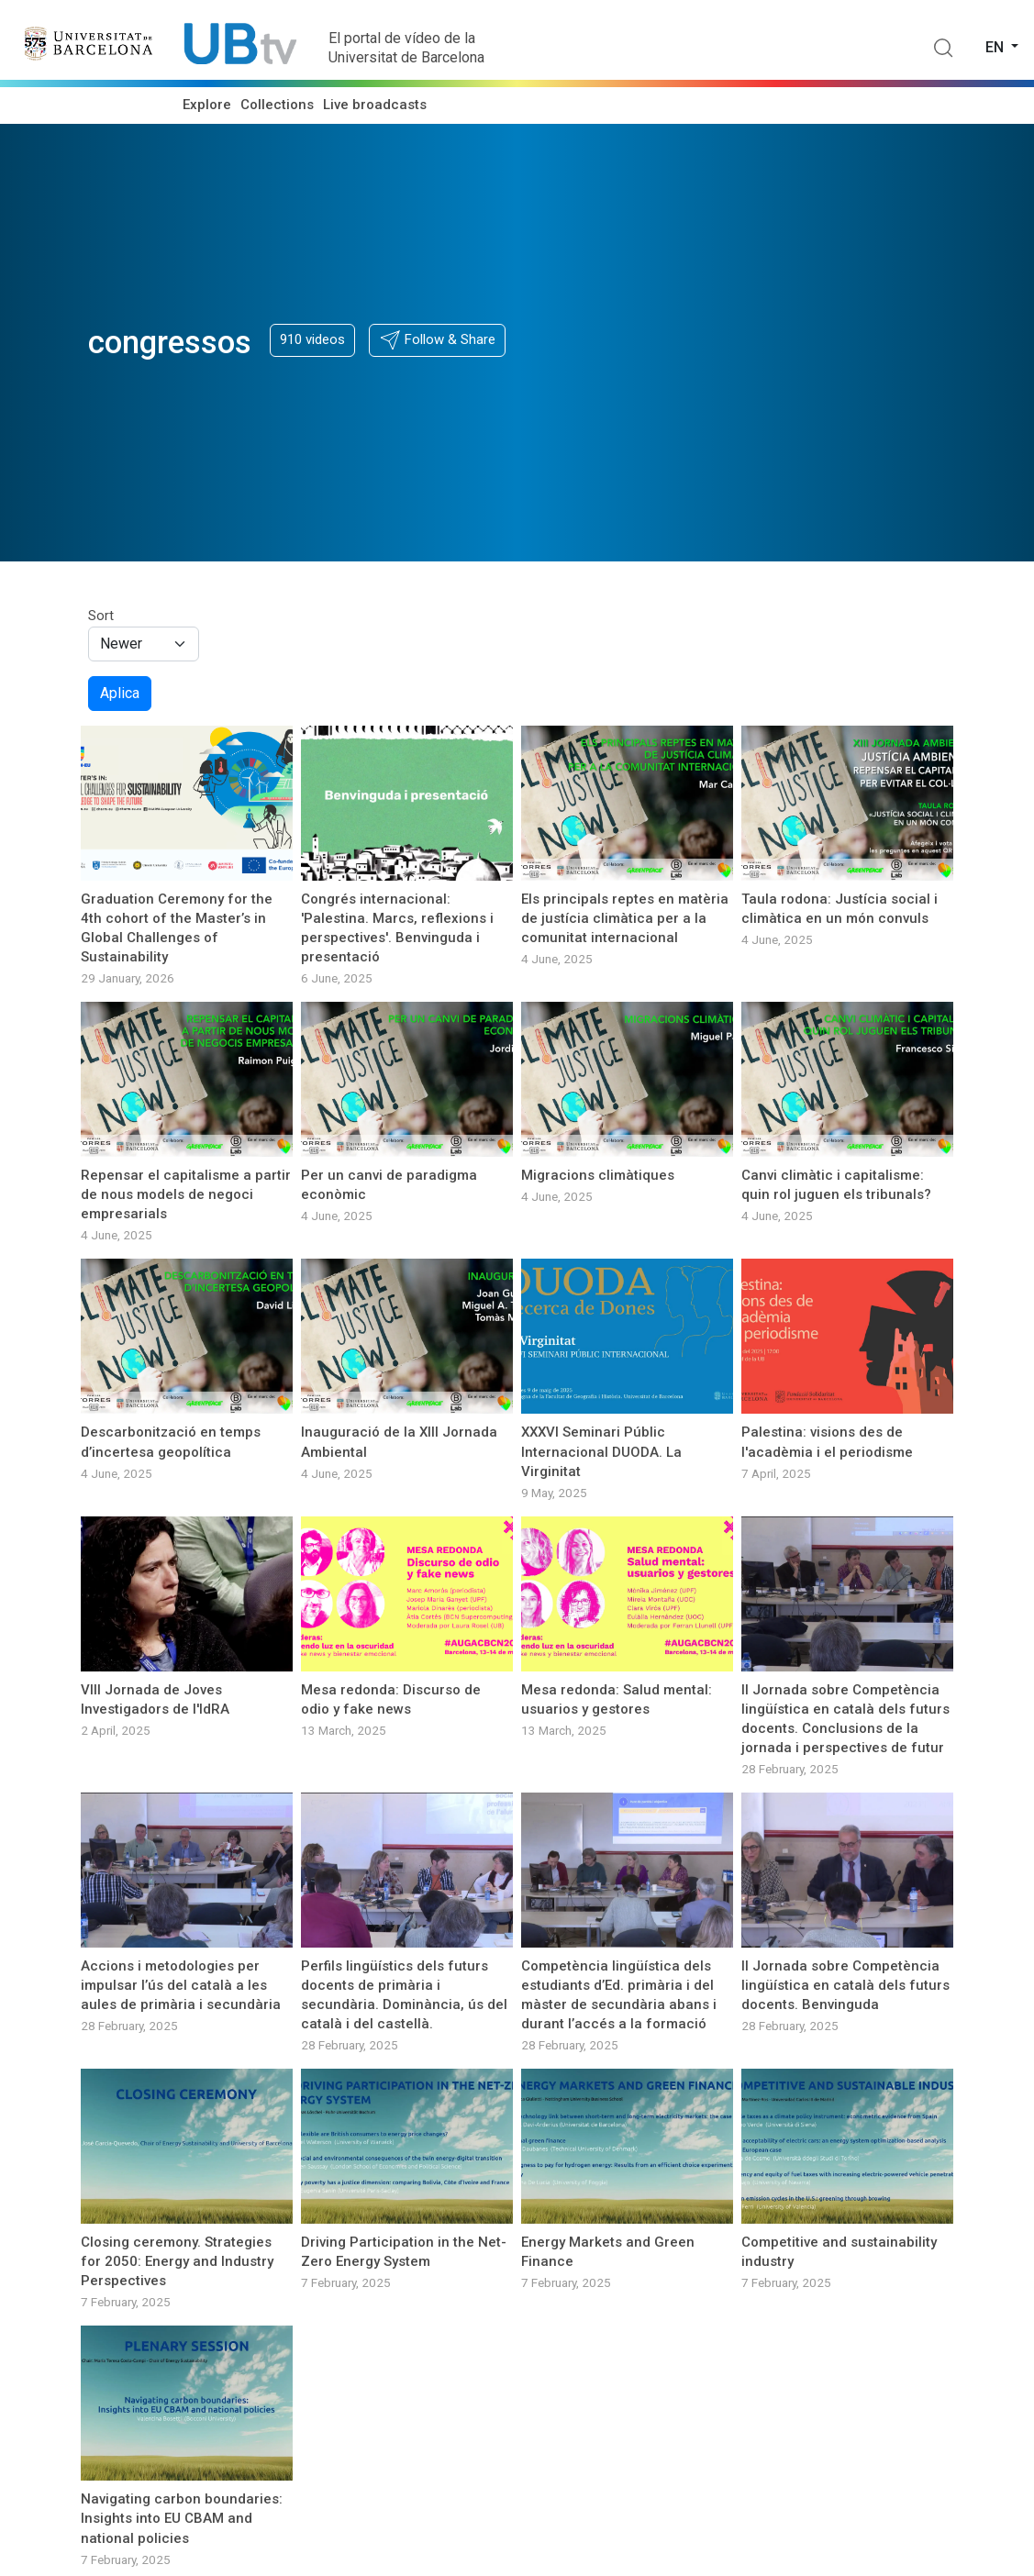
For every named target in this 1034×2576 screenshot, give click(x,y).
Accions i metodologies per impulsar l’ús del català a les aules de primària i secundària (181, 1985)
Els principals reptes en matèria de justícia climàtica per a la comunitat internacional (624, 918)
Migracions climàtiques (597, 1175)
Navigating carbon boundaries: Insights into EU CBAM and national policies (182, 2518)
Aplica (119, 693)
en (996, 47)
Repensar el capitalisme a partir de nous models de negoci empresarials (186, 1194)
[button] (437, 340)
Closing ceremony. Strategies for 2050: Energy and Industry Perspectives (177, 2261)
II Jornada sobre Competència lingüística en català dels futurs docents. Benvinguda (845, 1985)
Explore (207, 104)
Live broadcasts (375, 104)
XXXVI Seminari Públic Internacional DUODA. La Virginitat (601, 1451)
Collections (277, 104)
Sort (101, 615)
